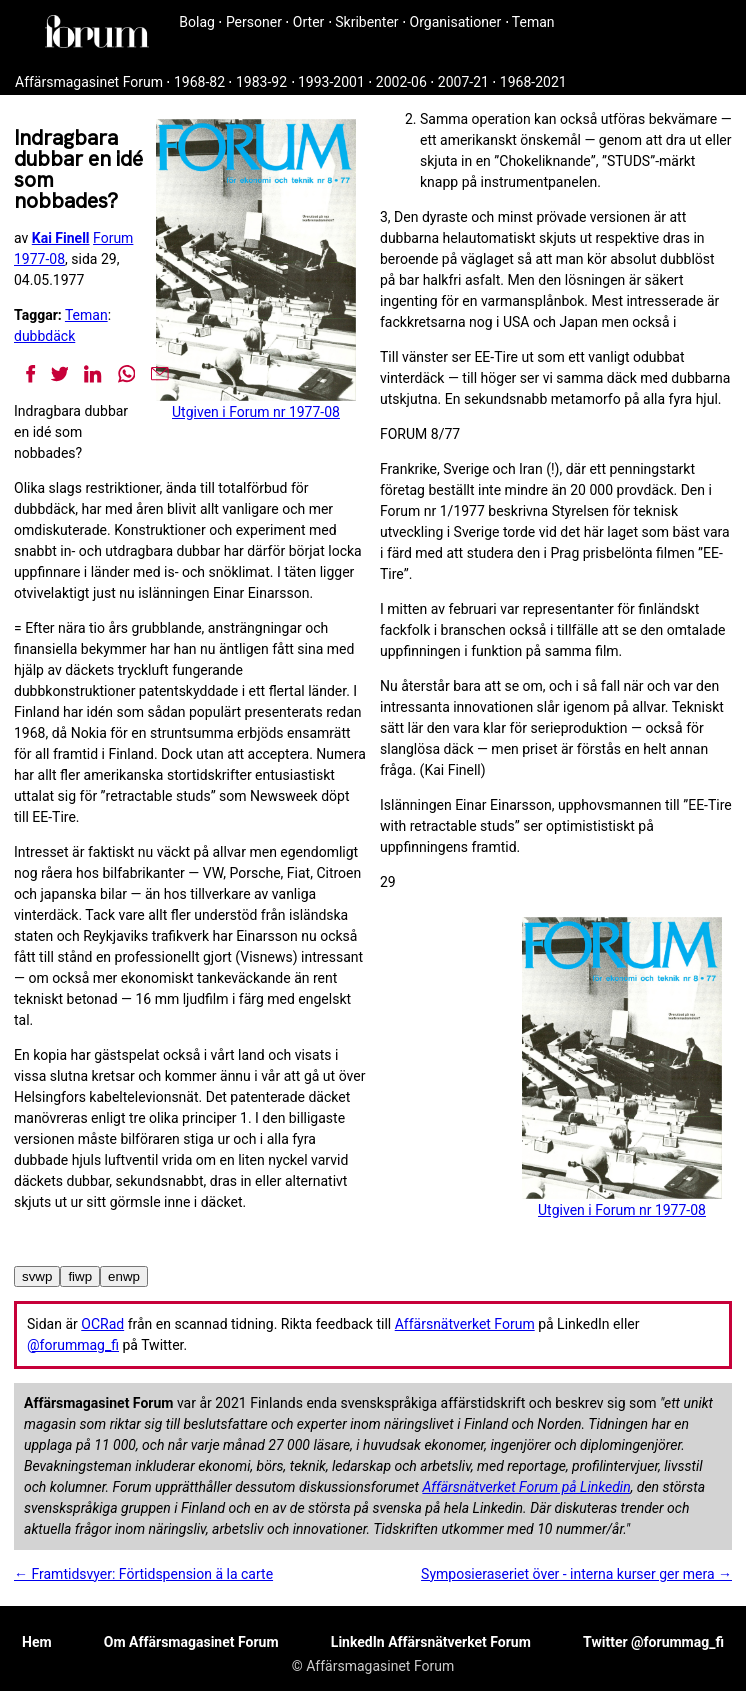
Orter (308, 22)
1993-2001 (331, 82)
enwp (124, 1276)
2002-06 (401, 82)
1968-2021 (533, 82)
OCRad (102, 1324)
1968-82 (199, 82)
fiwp (80, 1276)
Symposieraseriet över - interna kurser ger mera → (576, 1574)
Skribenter (366, 22)
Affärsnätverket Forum (465, 1324)
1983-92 (261, 82)
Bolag (197, 22)
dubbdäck (44, 336)
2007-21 (463, 82)
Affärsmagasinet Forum (89, 82)
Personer (254, 22)
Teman (533, 22)
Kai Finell (61, 238)
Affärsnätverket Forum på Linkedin (526, 1487)
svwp (37, 1276)
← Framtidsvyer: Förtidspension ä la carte (143, 1574)
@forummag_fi (73, 1345)
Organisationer (456, 22)
